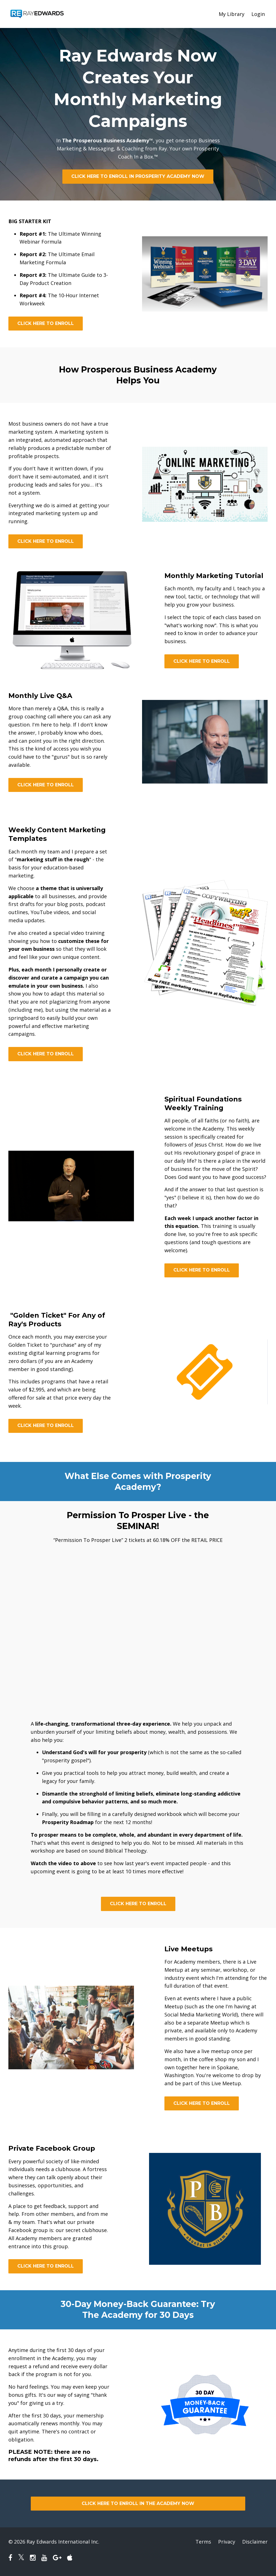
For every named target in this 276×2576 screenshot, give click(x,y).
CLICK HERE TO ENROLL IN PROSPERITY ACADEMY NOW (137, 176)
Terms (203, 2541)
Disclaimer (255, 2541)
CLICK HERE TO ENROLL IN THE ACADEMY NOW (138, 2503)
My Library (231, 14)
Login (258, 14)
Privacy (226, 2541)
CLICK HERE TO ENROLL (45, 323)
